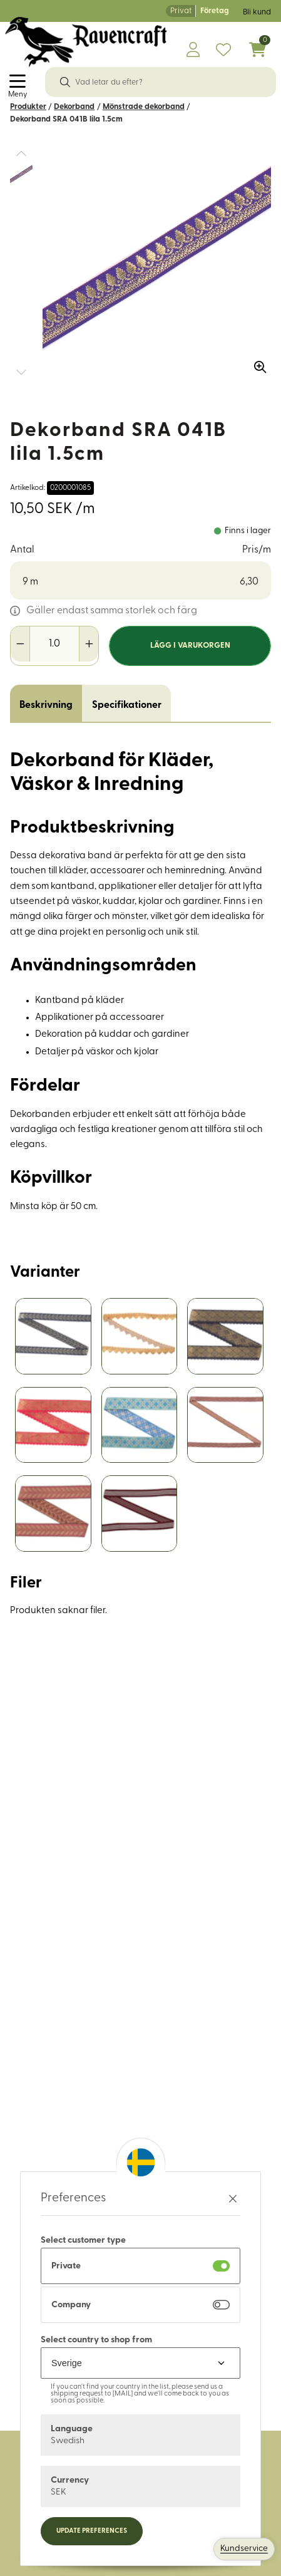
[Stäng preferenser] (232, 2198)
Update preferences (91, 2531)
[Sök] (65, 82)
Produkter (28, 107)
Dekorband (74, 107)
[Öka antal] (88, 644)
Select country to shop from (96, 2340)
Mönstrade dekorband (144, 107)
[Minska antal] (20, 644)
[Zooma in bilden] (256, 363)
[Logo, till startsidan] (86, 42)
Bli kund (257, 12)
